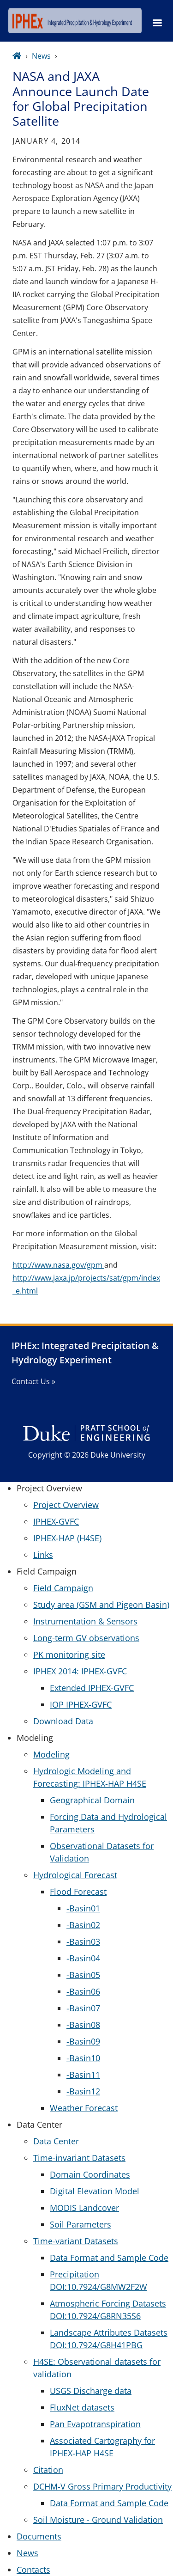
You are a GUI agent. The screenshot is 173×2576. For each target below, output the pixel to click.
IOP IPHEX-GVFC (81, 1704)
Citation (48, 2469)
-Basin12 (83, 2091)
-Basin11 (83, 2074)
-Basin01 (83, 1908)
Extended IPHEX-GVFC (92, 1687)
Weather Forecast (84, 2107)
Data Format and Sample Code (109, 2257)
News (41, 56)
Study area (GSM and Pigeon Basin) (101, 1604)
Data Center (56, 2141)
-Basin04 (83, 1958)
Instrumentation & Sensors (85, 1621)
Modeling (51, 1754)
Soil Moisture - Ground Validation (98, 2519)
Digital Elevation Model (94, 2191)
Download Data (63, 1721)
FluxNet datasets (82, 2407)
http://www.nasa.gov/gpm (58, 1265)
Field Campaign (63, 1587)
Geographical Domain (92, 1800)
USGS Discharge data (90, 2390)
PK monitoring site (69, 1654)
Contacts (33, 2569)
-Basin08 (83, 2024)
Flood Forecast (78, 1891)
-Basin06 (83, 1991)
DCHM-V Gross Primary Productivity (102, 2486)
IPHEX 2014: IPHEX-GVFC (80, 1671)
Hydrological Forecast (75, 1874)
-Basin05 (83, 1974)
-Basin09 (83, 2041)
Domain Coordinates (90, 2174)
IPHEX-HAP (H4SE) (67, 1538)
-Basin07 (83, 2008)
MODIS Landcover (84, 2207)
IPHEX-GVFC (56, 1521)
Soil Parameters (80, 2224)
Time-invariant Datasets (79, 2157)
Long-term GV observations (86, 1637)
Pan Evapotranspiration (95, 2423)
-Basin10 (83, 2057)
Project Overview (66, 1504)
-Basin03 (83, 1941)
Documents (39, 2536)
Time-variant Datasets (75, 2240)
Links (43, 1554)
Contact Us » (33, 1381)
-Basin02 (83, 1924)
